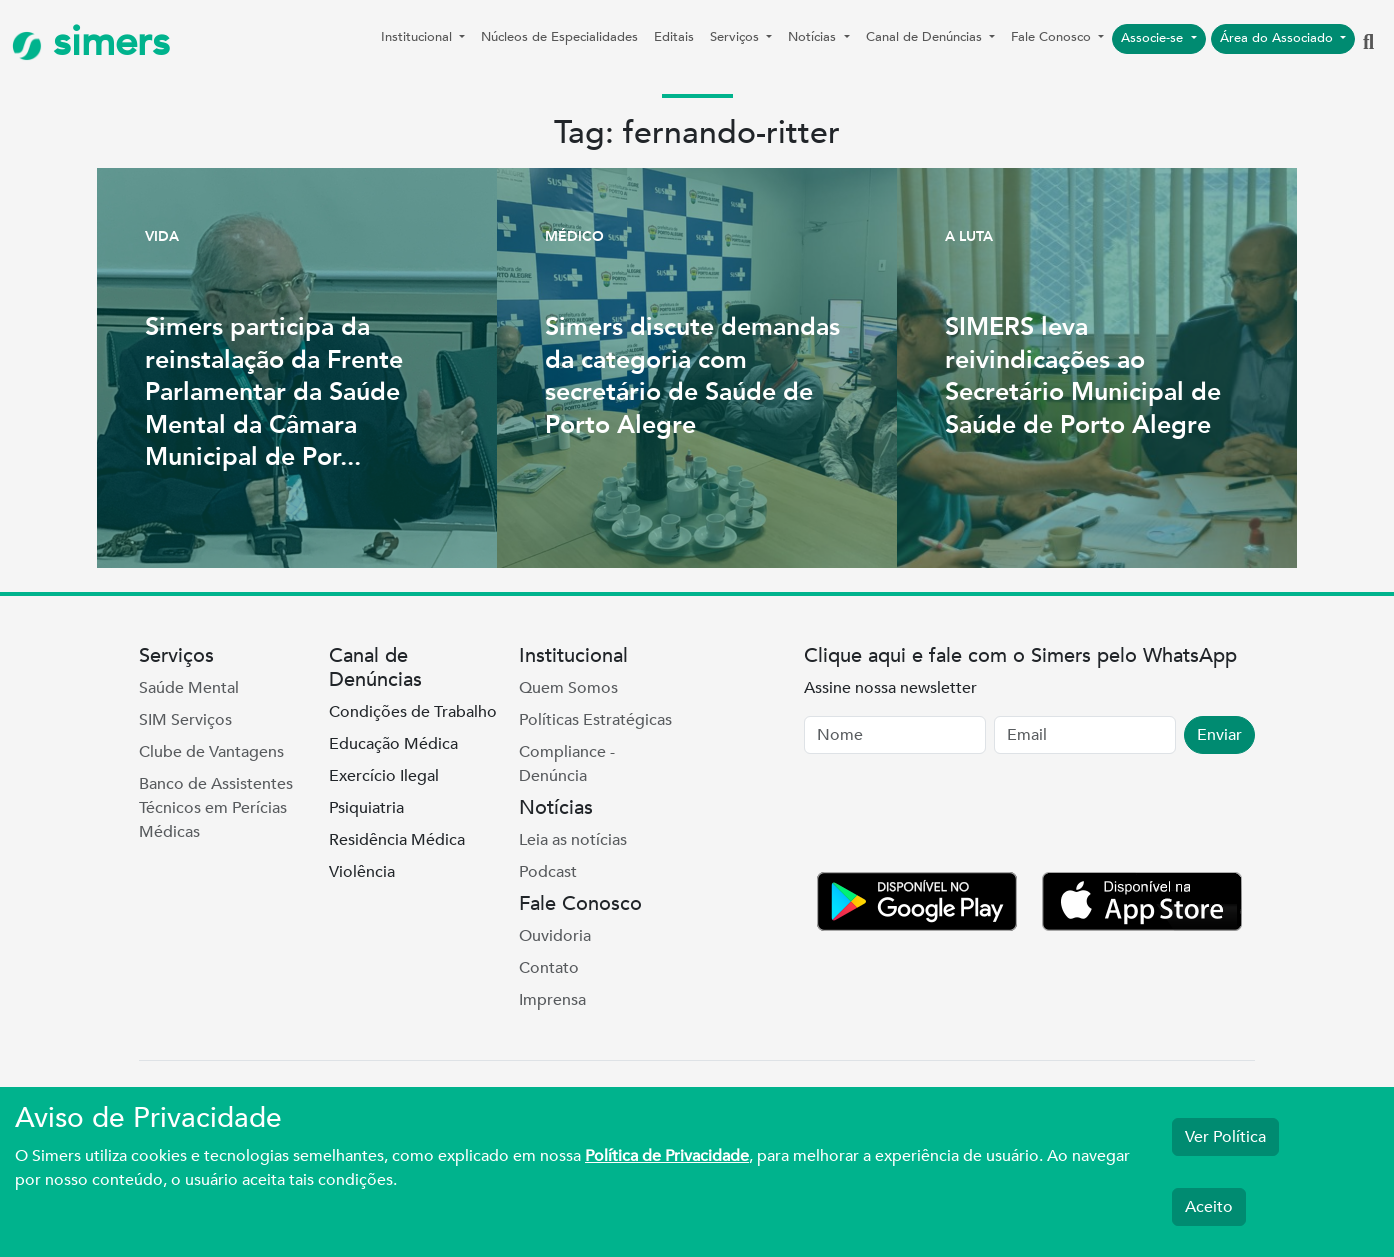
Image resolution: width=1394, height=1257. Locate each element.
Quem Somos (568, 688)
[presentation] (956, 817)
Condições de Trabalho (413, 712)
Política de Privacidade (667, 1156)
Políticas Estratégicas (595, 720)
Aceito (1209, 1207)
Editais (674, 37)
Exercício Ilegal (384, 776)
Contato (549, 968)
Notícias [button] (814, 37)
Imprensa (552, 1000)
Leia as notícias (573, 840)
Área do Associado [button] (1278, 38)
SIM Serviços (185, 720)
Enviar (1219, 735)
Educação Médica (393, 744)
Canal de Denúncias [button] (926, 37)
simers (91, 42)
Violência (362, 872)
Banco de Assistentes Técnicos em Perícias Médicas (216, 808)
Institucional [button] (418, 37)
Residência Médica (397, 840)
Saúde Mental (189, 688)
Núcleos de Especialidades (559, 37)
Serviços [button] (736, 37)
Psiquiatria (366, 808)
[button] (1368, 43)
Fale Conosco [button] (1053, 37)
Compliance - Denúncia (567, 764)
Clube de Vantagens (211, 752)
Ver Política (1225, 1137)
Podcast (548, 872)
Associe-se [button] (1154, 38)
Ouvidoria (555, 936)
